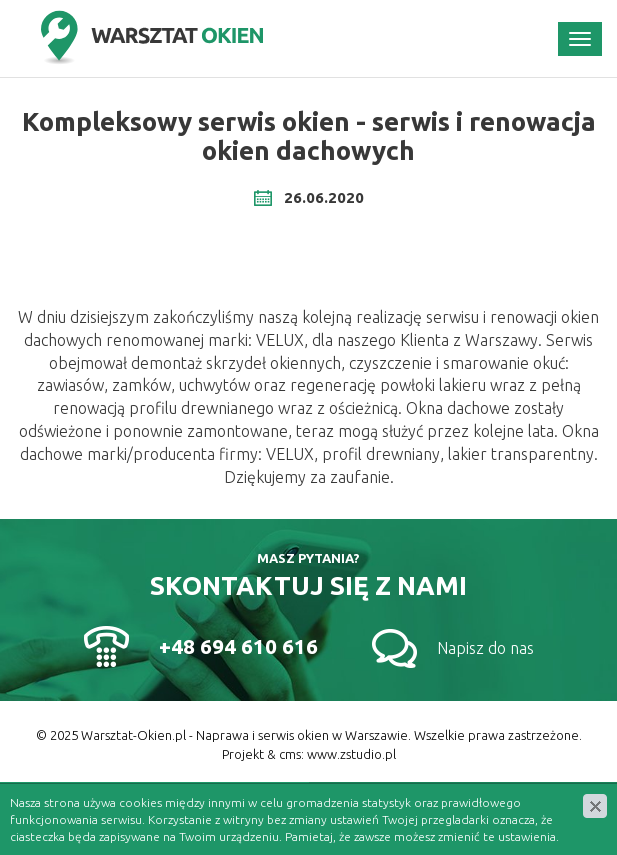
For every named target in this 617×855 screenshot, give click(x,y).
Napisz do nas (485, 648)
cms (290, 754)
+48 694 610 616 (238, 646)
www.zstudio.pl (351, 754)
